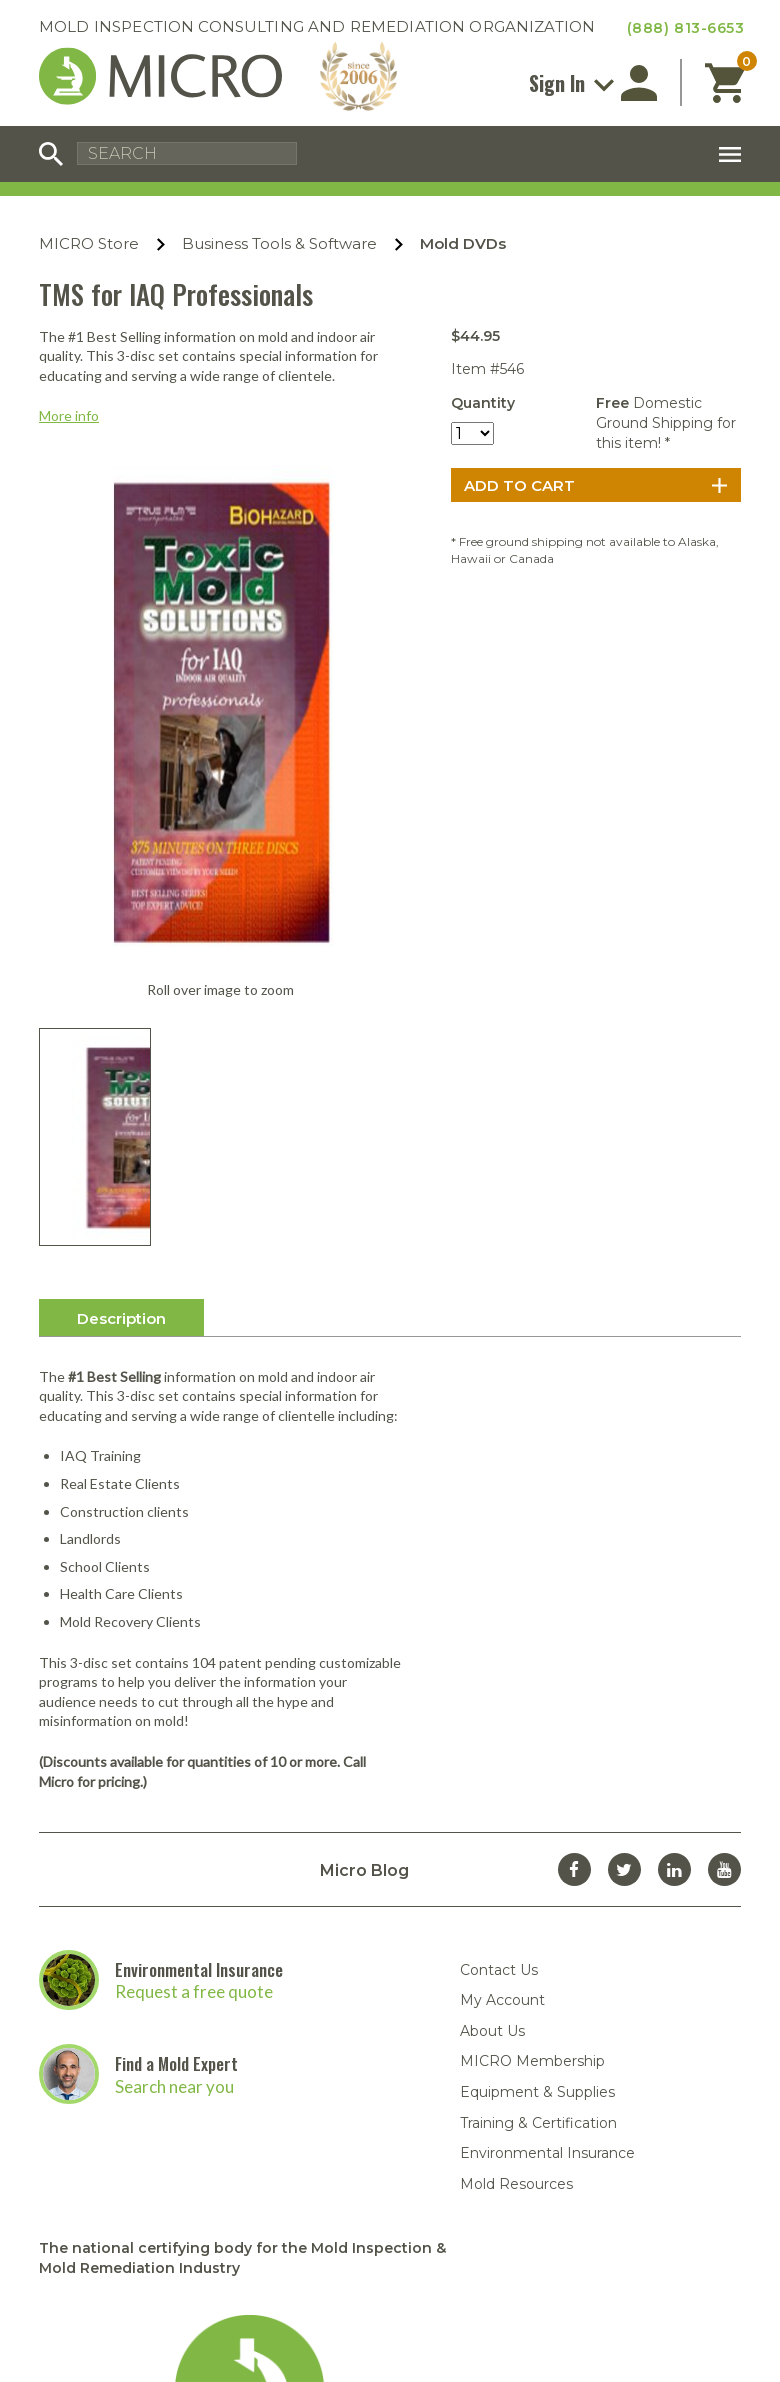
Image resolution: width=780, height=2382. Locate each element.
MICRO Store (89, 243)
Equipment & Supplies (537, 1732)
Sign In (571, 83)
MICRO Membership (532, 1701)
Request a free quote (194, 1631)
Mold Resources (516, 1824)
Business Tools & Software (279, 243)
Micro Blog (364, 1510)
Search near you (174, 1725)
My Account (502, 1640)
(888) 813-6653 (686, 28)
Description (121, 957)
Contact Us (499, 1609)
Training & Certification (538, 1762)
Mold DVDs (463, 243)
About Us (492, 1671)
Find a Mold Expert (176, 1703)
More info (69, 415)
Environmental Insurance (199, 1608)
